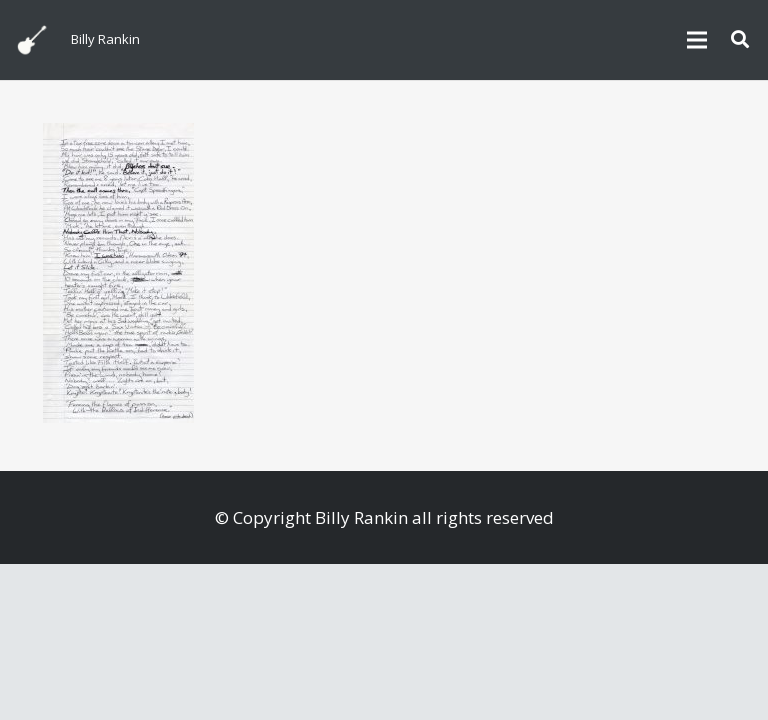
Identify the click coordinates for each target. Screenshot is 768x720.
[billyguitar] (32, 40)
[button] (740, 40)
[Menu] (696, 40)
